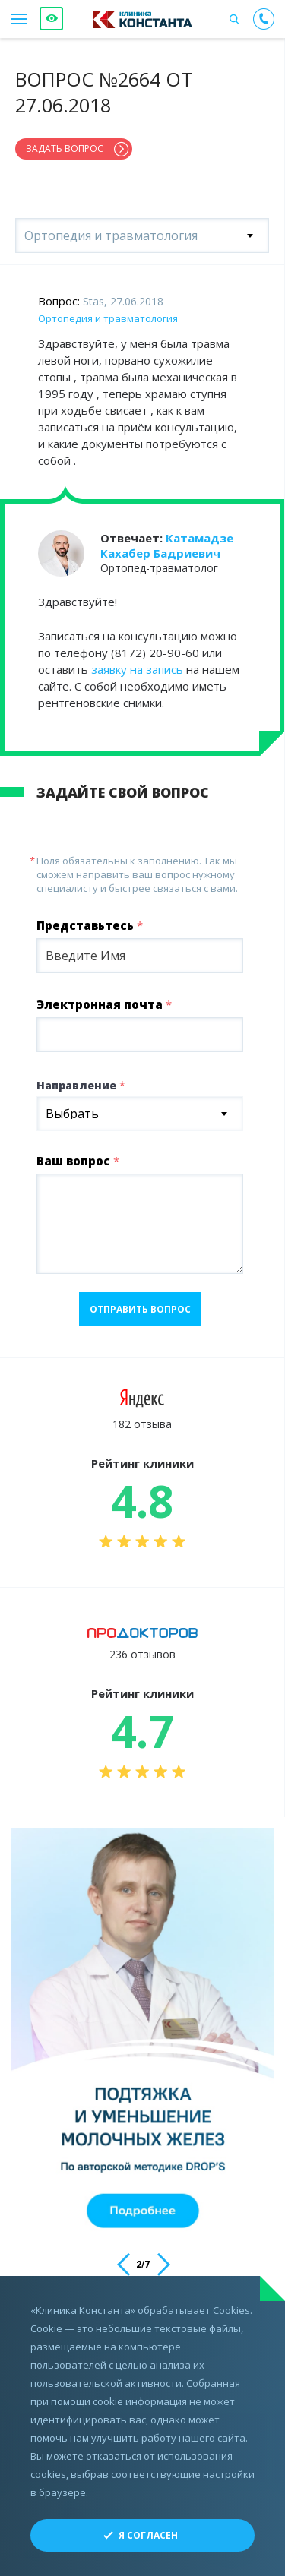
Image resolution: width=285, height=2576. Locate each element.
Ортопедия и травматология (108, 318)
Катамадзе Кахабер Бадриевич (166, 545)
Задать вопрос (64, 148)
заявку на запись (137, 669)
